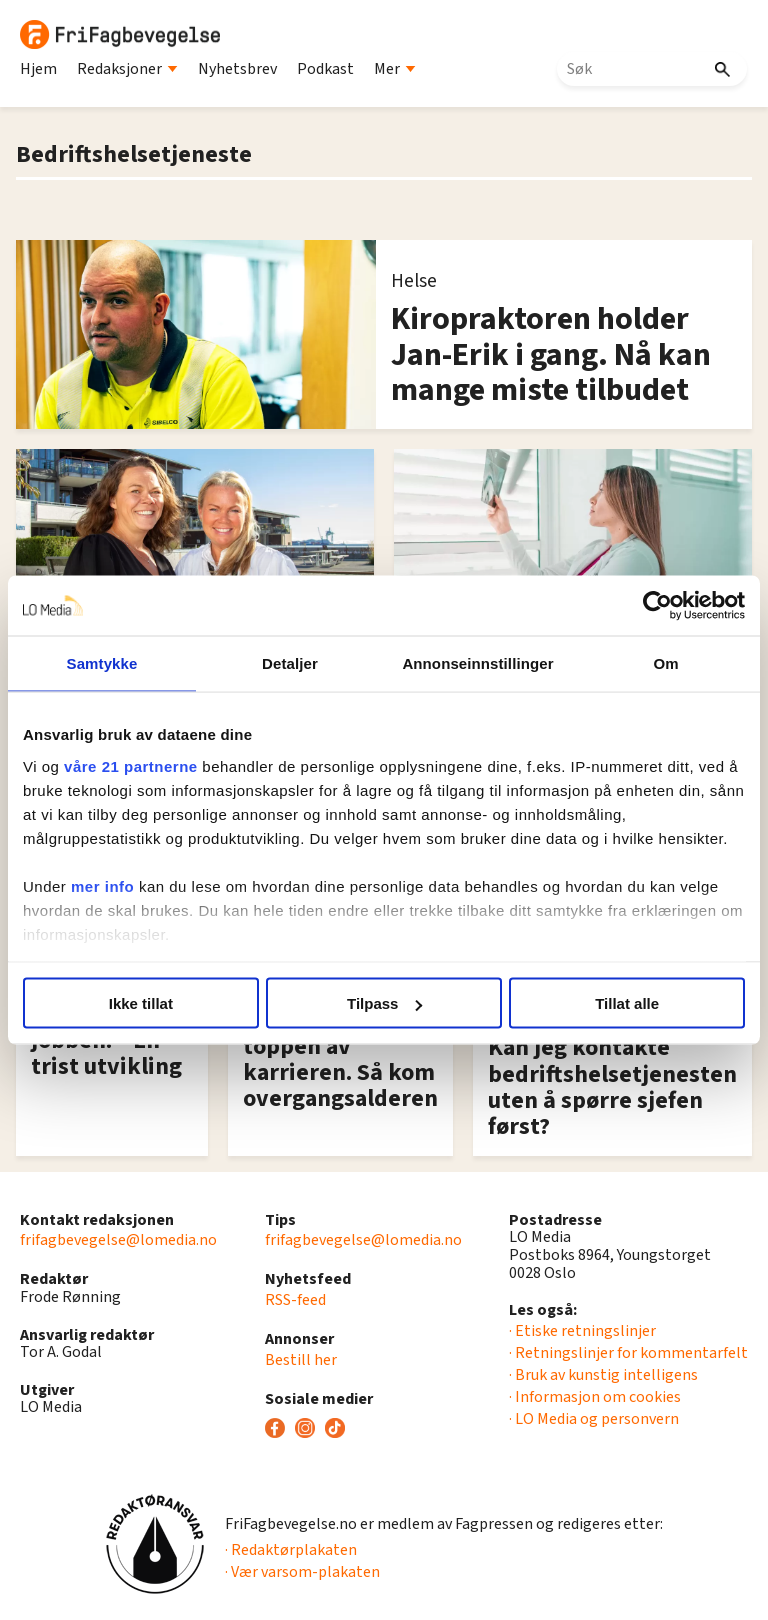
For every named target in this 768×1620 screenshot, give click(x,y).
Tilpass (384, 1003)
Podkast (325, 69)
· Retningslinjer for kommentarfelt (628, 1353)
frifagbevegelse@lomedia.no (118, 1240)
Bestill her (301, 1360)
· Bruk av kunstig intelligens (603, 1375)
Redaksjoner (127, 69)
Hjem (38, 69)
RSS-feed (295, 1300)
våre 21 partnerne (131, 765)
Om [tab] (665, 663)
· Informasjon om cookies (595, 1397)
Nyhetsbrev (237, 69)
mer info (102, 885)
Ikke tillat (141, 1003)
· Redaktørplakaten (291, 1550)
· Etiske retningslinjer (582, 1331)
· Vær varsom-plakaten (302, 1572)
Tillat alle (627, 1003)
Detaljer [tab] (290, 663)
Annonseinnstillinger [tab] (477, 663)
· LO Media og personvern (594, 1419)
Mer (395, 69)
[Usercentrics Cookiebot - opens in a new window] (657, 606)
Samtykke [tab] (102, 663)
